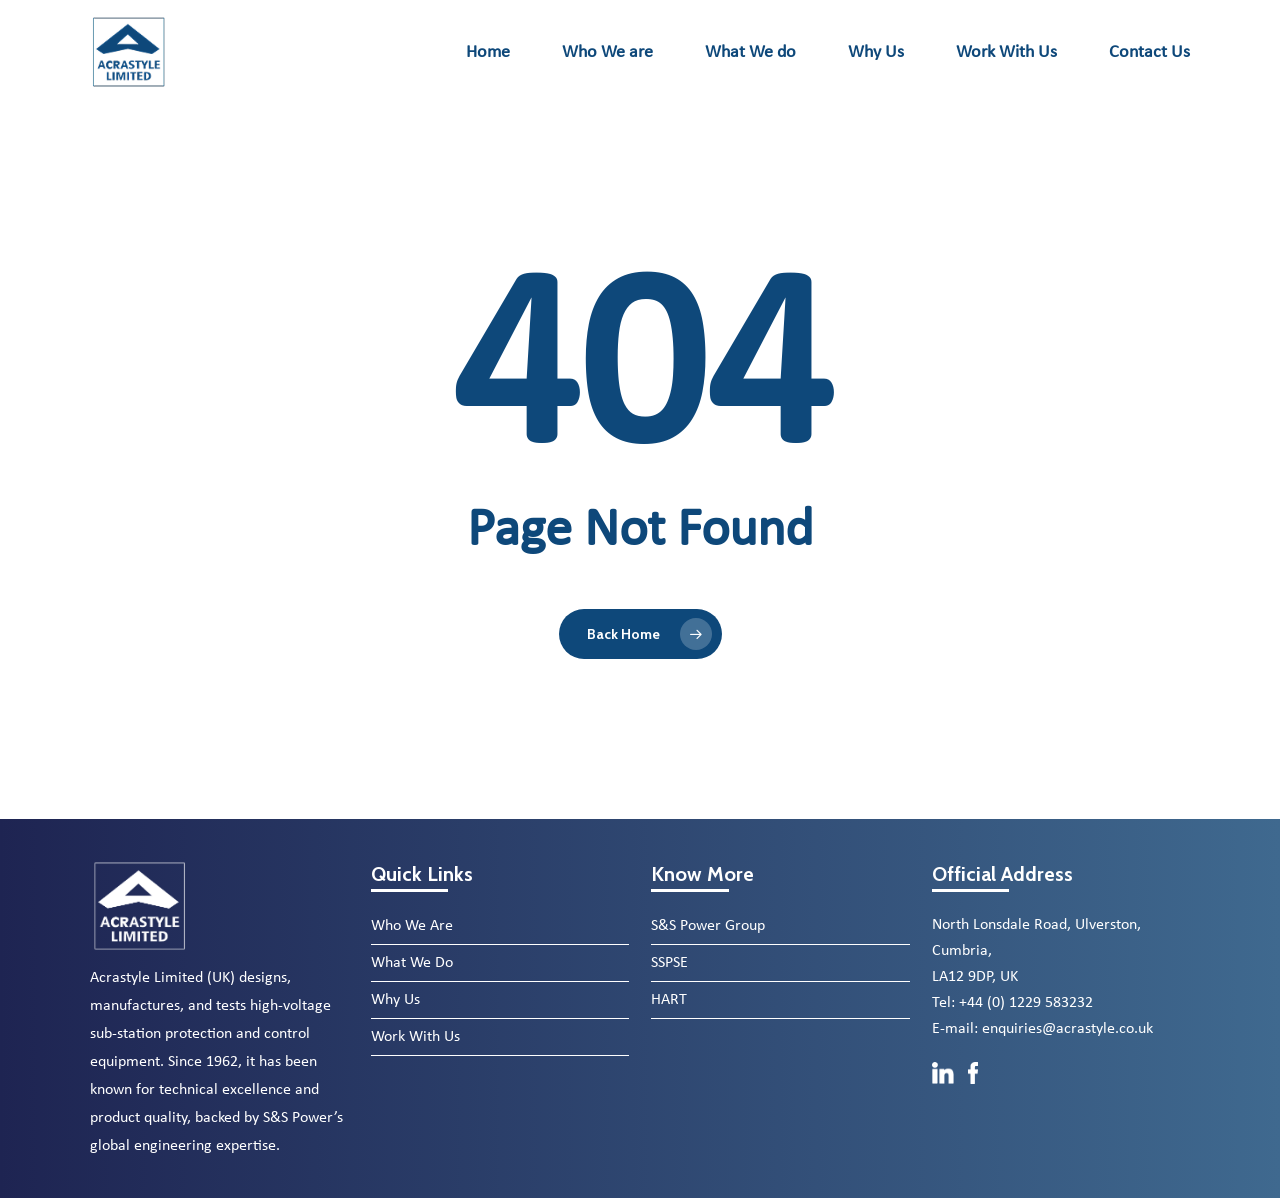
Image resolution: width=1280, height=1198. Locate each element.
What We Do (412, 963)
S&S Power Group (708, 926)
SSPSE (669, 963)
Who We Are (412, 926)
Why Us (395, 1000)
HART (669, 1000)
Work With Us (415, 1037)
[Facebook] (973, 1094)
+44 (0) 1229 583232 (1026, 1003)
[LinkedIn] (945, 1094)
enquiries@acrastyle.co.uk (1067, 1029)
